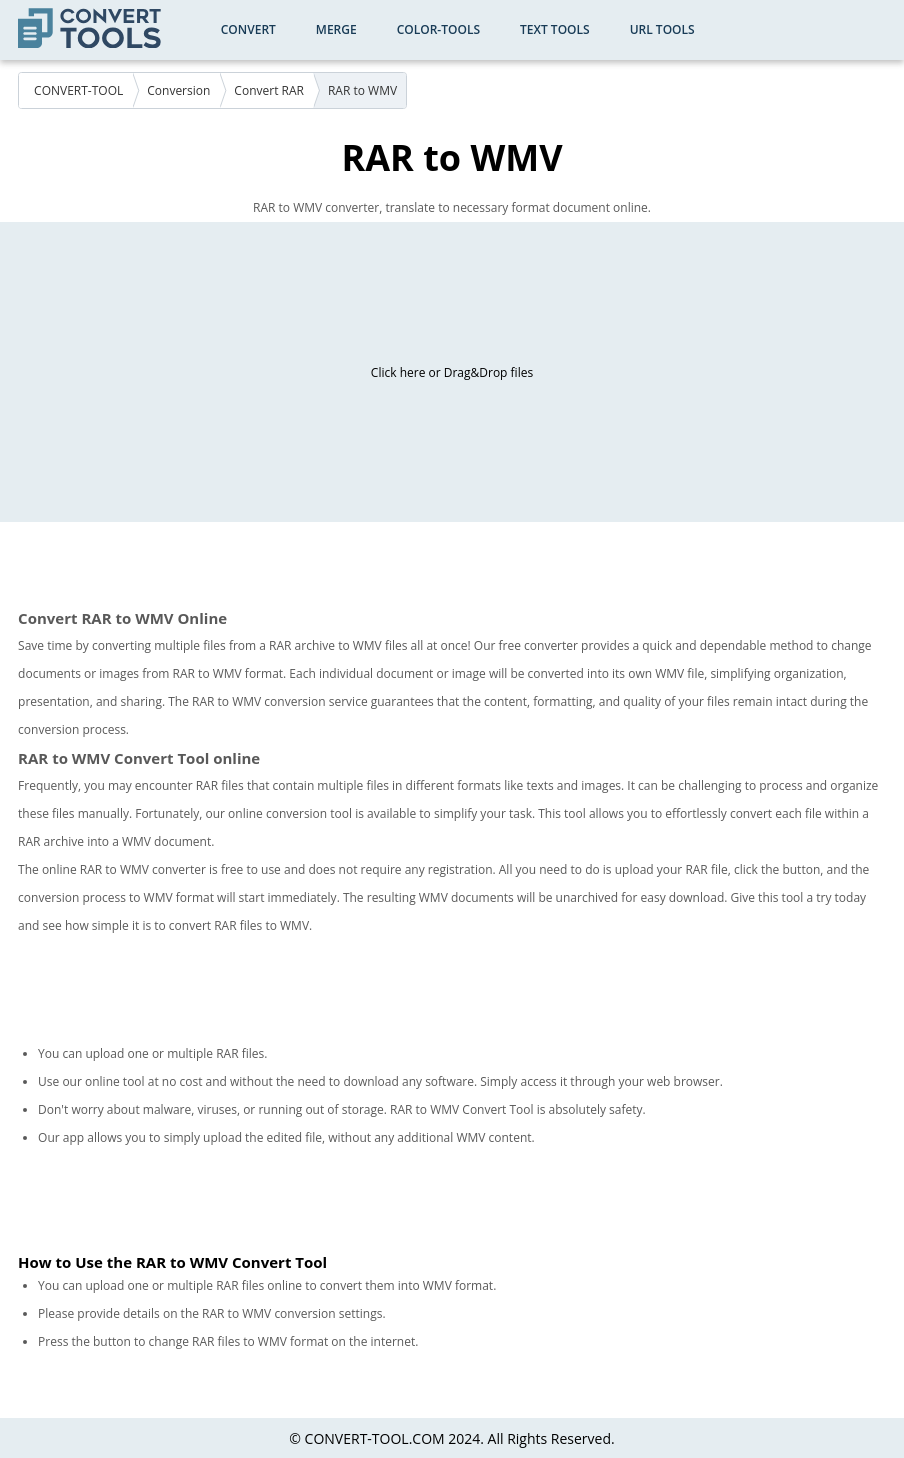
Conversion (178, 90)
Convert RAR (269, 90)
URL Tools (662, 29)
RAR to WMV (362, 90)
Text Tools (555, 29)
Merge (336, 29)
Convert (248, 29)
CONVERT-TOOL (78, 90)
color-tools (438, 29)
